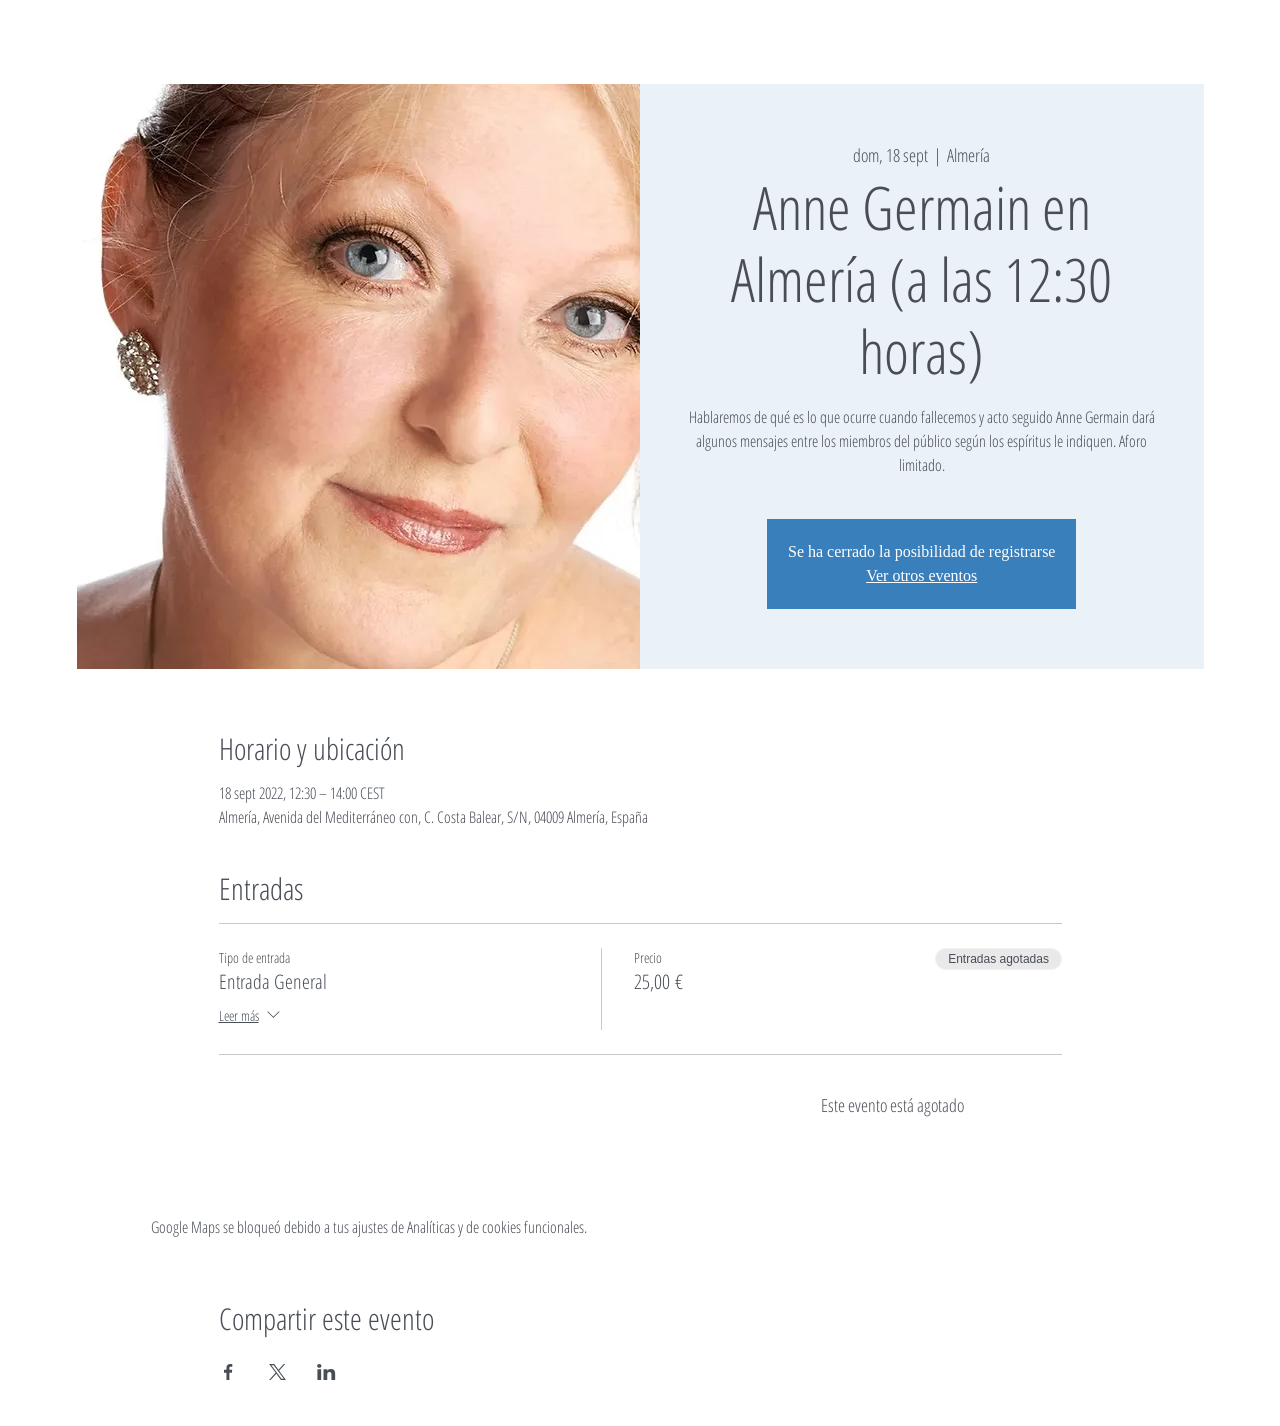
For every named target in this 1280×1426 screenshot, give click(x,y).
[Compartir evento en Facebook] (228, 1372)
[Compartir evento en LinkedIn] (326, 1372)
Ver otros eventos (921, 575)
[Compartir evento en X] (277, 1372)
